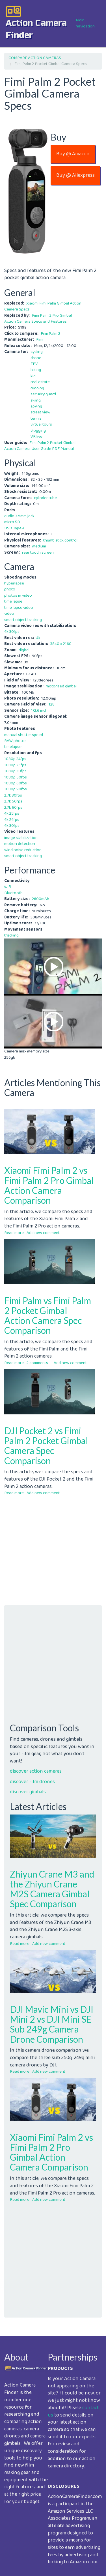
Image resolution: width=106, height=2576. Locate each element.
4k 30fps (12, 631)
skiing (36, 400)
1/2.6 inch (39, 710)
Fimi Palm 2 (50, 333)
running (37, 388)
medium (39, 546)
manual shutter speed (23, 735)
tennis (36, 418)
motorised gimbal (61, 686)
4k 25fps (11, 813)
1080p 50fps (15, 777)
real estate (40, 382)
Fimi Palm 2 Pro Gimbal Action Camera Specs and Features (38, 318)
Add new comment (43, 1232)
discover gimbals (28, 1792)
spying (36, 406)
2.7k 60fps (13, 807)
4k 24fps (11, 819)
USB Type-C (15, 528)
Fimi (39, 339)
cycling (37, 351)
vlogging (38, 430)
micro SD (12, 522)
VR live (36, 436)
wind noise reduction (23, 850)
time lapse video (18, 607)
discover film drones (32, 1782)
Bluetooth (13, 893)
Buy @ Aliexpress (75, 175)
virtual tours (41, 424)
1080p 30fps (15, 771)
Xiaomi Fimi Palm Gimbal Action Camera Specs (42, 306)
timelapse (12, 746)
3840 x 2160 (61, 643)
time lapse (13, 601)
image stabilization (21, 837)
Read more (14, 1232)
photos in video (18, 595)
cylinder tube (45, 498)
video (9, 613)
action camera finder (36, 29)
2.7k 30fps (13, 795)
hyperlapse (14, 583)
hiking (36, 369)
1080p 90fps (15, 789)
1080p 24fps (15, 759)
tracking (11, 935)
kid (33, 376)
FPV (34, 364)
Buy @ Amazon (73, 154)
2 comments (37, 1363)
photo (9, 589)
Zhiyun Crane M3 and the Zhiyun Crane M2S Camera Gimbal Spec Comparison (52, 1889)
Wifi (7, 887)
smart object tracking (23, 619)
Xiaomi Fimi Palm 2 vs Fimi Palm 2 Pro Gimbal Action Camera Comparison (49, 1185)
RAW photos (15, 740)
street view (40, 412)
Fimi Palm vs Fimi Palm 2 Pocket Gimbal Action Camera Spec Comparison (47, 1315)
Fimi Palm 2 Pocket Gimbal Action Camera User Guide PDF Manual (39, 445)
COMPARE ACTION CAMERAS (34, 58)
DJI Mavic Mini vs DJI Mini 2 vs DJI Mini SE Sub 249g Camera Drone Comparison (51, 2024)
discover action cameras (36, 1771)
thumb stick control (60, 540)
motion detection (19, 843)
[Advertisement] (53, 1552)
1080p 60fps (15, 783)
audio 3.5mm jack (19, 516)
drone (36, 358)
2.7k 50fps (13, 801)
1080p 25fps (15, 765)
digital (24, 650)
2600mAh (40, 899)
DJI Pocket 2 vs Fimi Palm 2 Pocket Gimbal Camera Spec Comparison (46, 1445)
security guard (43, 394)
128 (52, 704)
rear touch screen (38, 552)
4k (38, 638)
